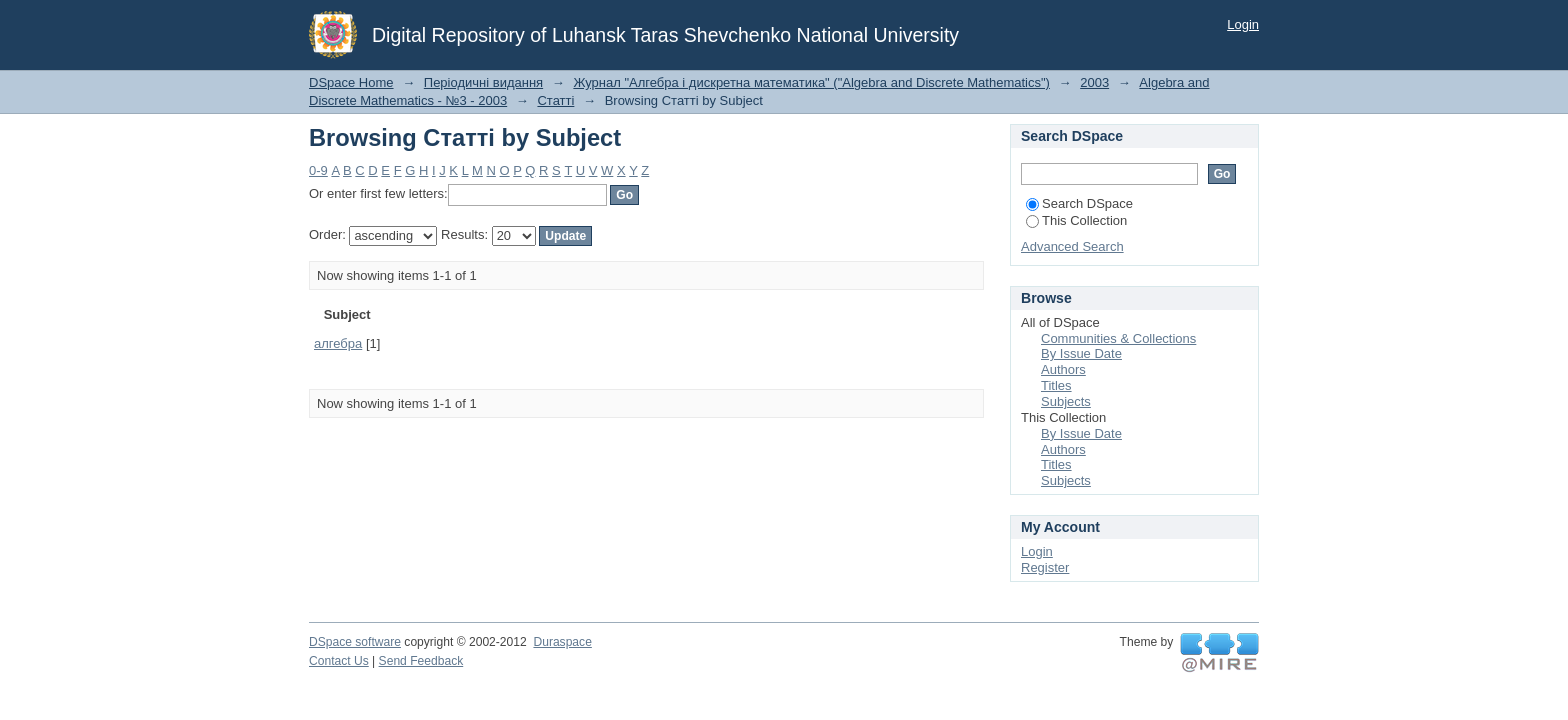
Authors (1063, 369)
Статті (555, 100)
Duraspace (562, 642)
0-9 (318, 170)
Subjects (1066, 401)
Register (1045, 567)
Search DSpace (1079, 203)
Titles (1056, 385)
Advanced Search (1072, 246)
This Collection (1076, 220)
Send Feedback (421, 661)
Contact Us (339, 661)
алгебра (338, 343)
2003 (1094, 82)
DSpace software (355, 642)
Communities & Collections (1118, 338)
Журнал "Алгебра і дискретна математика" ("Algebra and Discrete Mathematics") (811, 82)
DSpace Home (351, 82)
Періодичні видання (483, 82)
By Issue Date (1081, 353)
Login (1243, 24)
